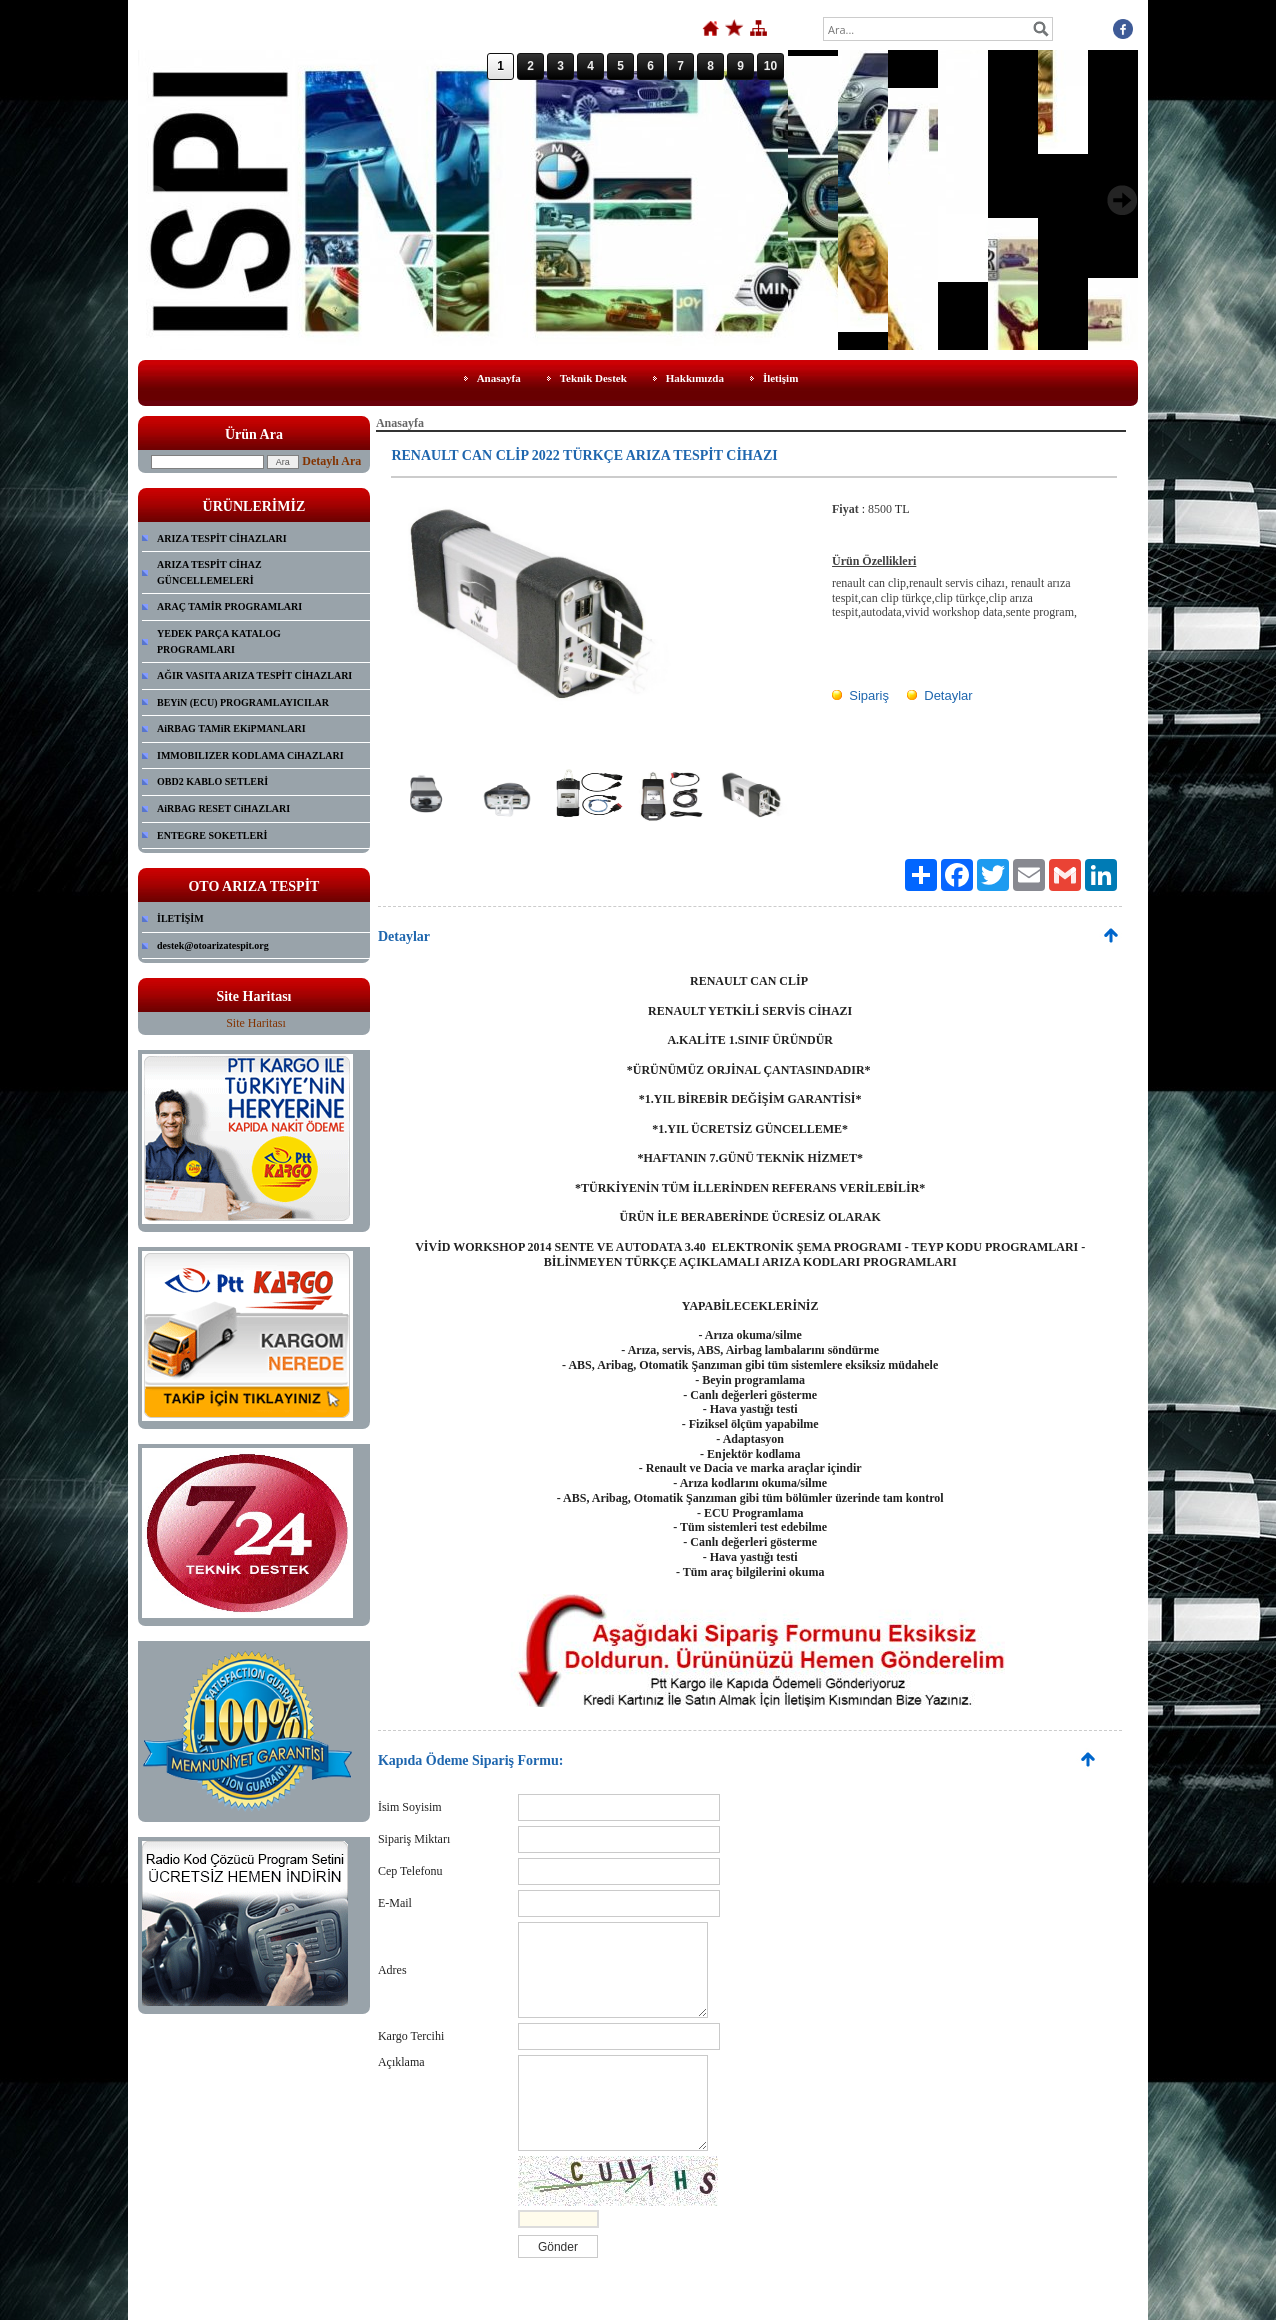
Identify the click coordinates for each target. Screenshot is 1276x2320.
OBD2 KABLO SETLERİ (212, 781)
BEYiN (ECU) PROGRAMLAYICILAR (243, 702)
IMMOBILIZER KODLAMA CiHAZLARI (250, 755)
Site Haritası (256, 1023)
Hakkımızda (695, 378)
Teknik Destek (593, 378)
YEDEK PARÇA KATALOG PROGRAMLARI (219, 641)
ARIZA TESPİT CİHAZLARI (222, 538)
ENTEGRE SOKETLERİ (212, 835)
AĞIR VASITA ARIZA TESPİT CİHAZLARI (254, 675)
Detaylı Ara (331, 461)
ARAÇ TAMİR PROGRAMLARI (229, 606)
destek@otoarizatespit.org (213, 945)
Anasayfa (499, 378)
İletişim (780, 378)
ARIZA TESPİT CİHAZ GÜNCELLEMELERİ (209, 572)
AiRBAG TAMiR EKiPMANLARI (231, 728)
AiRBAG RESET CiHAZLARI (223, 808)
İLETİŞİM (180, 918)
